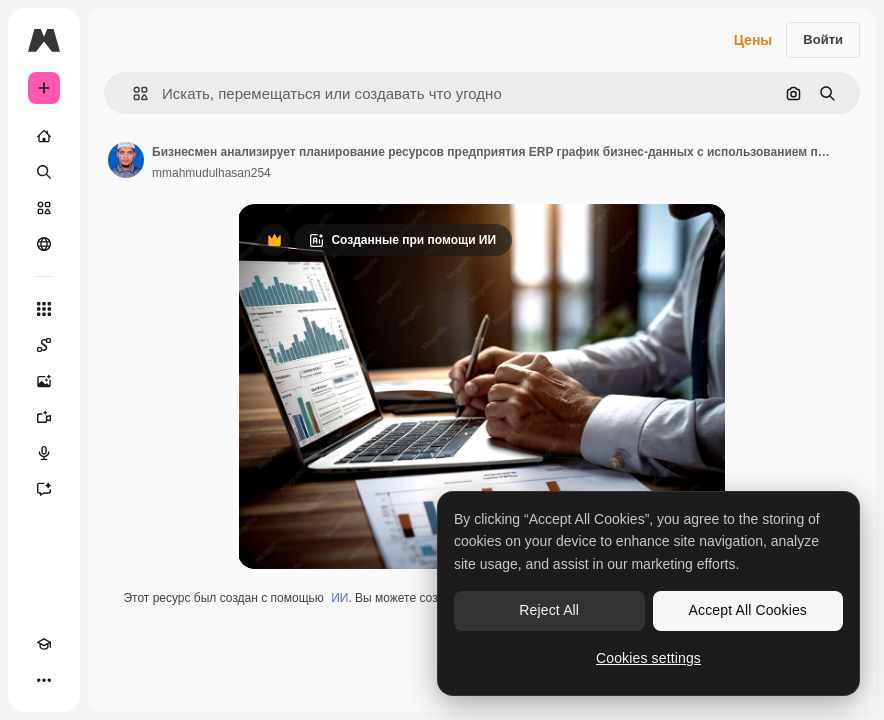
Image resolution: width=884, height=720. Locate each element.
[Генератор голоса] (44, 453)
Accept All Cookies (748, 610)
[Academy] (44, 644)
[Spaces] (44, 345)
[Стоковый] (44, 208)
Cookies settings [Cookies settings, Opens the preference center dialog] (648, 658)
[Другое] (44, 680)
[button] (132, 93)
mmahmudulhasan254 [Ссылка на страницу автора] (211, 173)
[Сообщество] (44, 244)
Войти (823, 39)
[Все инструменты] (44, 309)
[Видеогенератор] (44, 417)
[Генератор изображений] (44, 381)
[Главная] (44, 136)
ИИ (339, 598)
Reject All (549, 610)
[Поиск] (44, 172)
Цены (753, 40)
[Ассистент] (44, 489)
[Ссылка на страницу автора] (126, 160)
